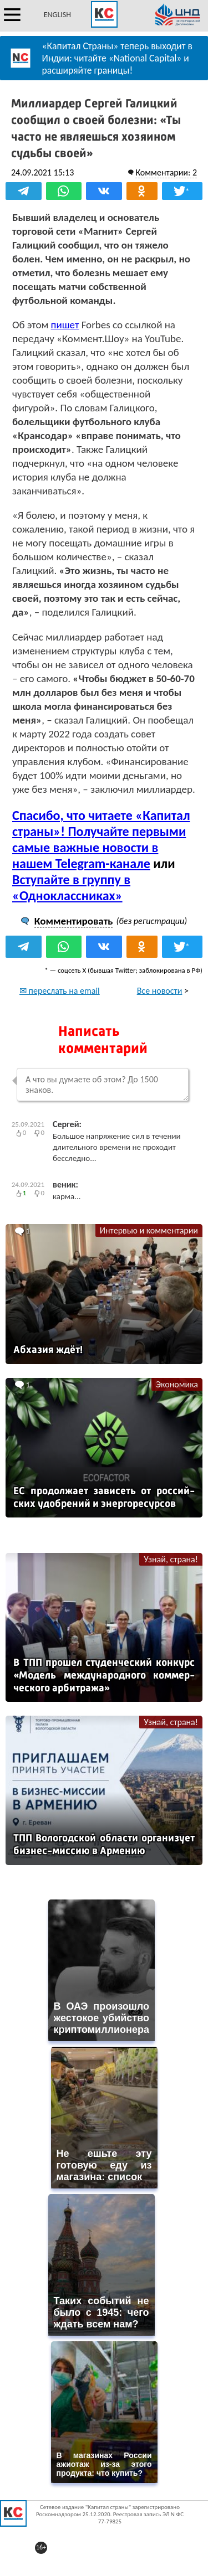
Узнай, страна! (171, 1559)
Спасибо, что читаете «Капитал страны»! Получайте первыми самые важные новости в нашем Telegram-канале (101, 839)
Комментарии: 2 (166, 172)
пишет (65, 324)
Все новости (159, 990)
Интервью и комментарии (149, 1230)
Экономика (177, 1384)
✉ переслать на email (59, 990)
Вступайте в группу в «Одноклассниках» (71, 887)
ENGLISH (57, 14)
